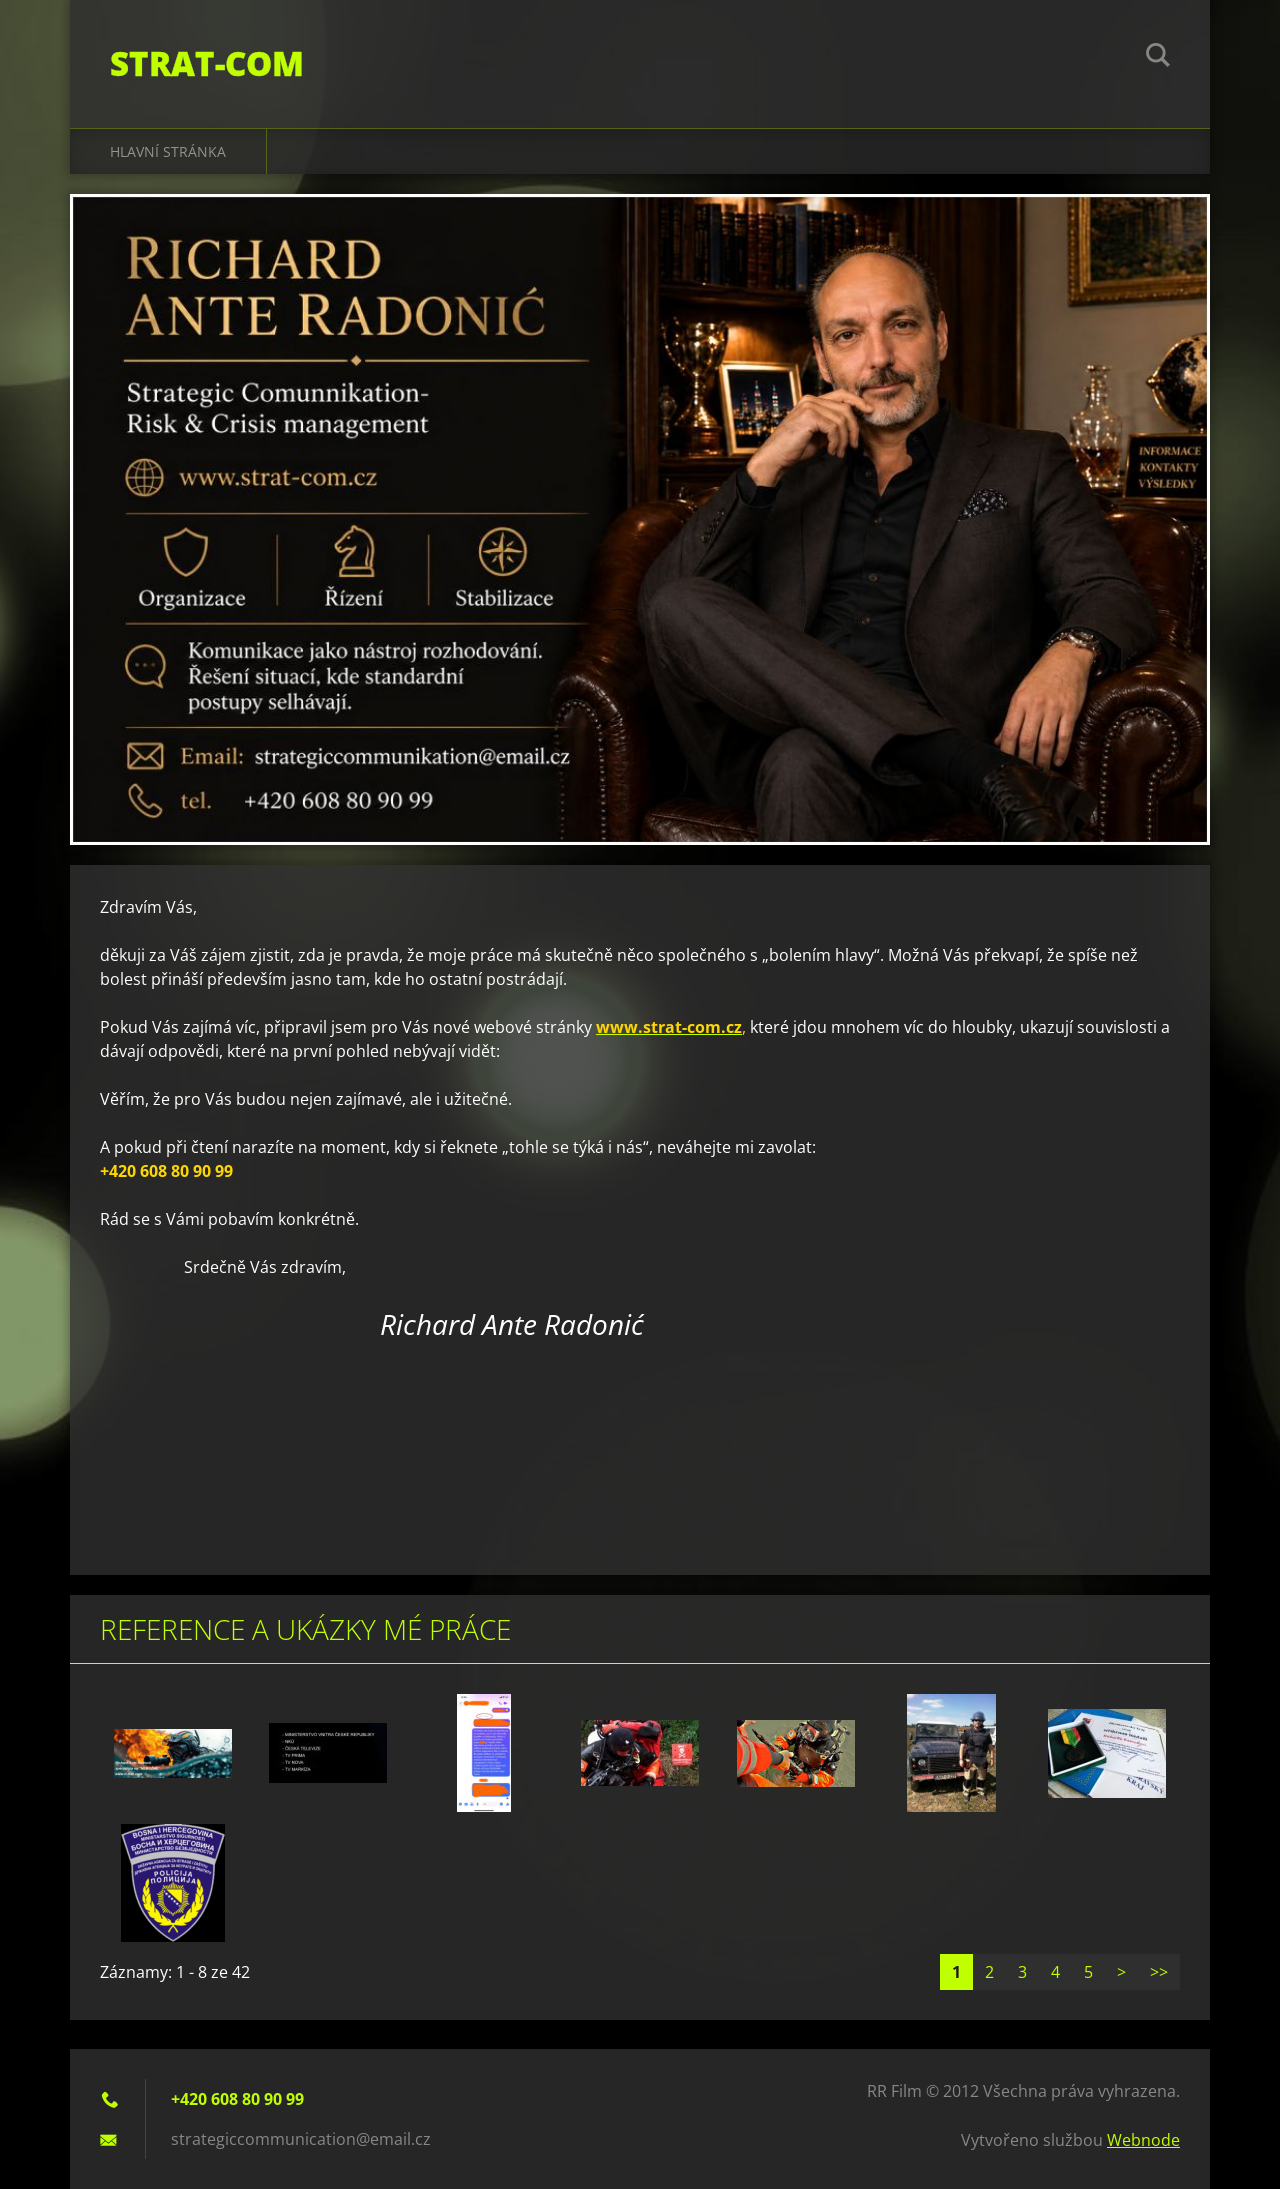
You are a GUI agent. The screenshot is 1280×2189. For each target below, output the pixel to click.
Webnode (1143, 2140)
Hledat (1158, 58)
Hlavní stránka (168, 151)
